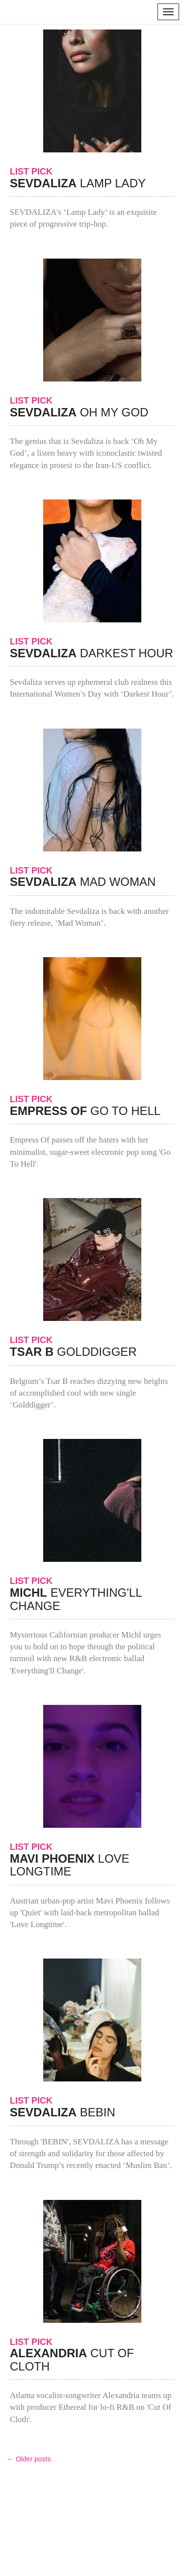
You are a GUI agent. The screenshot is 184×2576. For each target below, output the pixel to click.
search (141, 12)
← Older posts (29, 2459)
